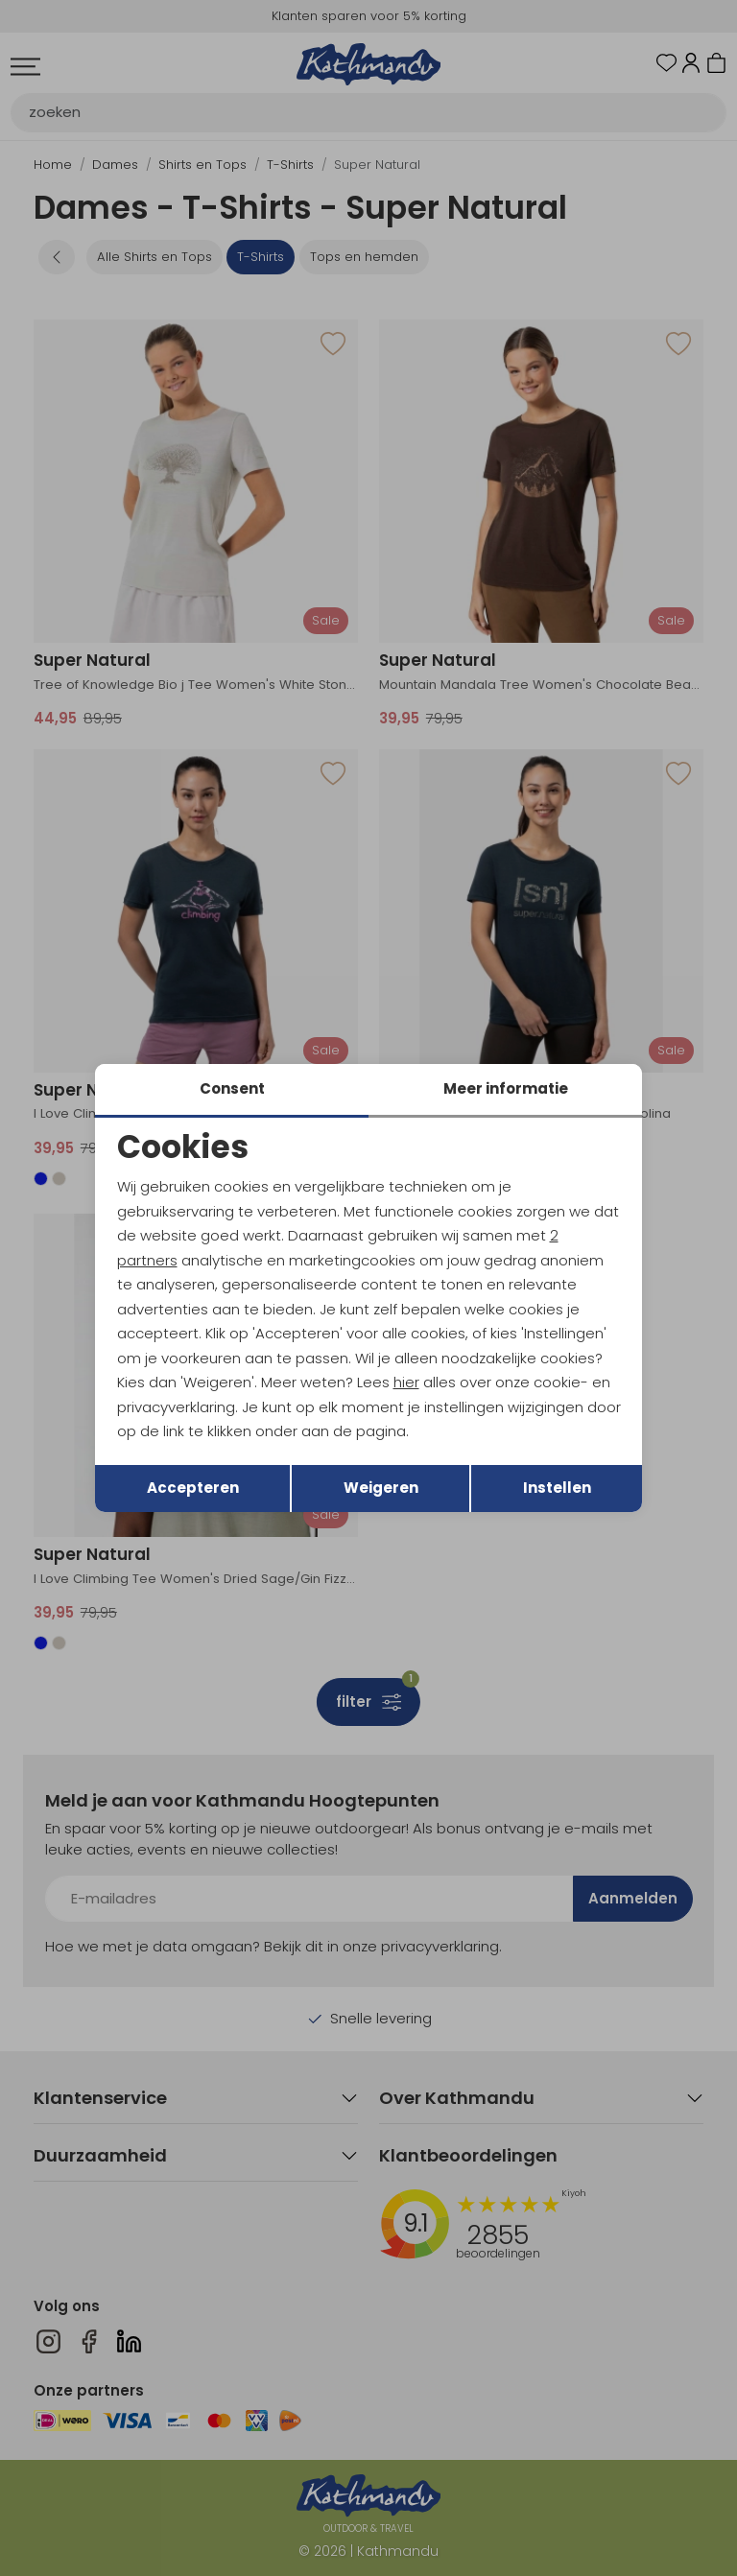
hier (406, 1382)
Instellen (557, 1487)
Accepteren (193, 1487)
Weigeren (381, 1487)
